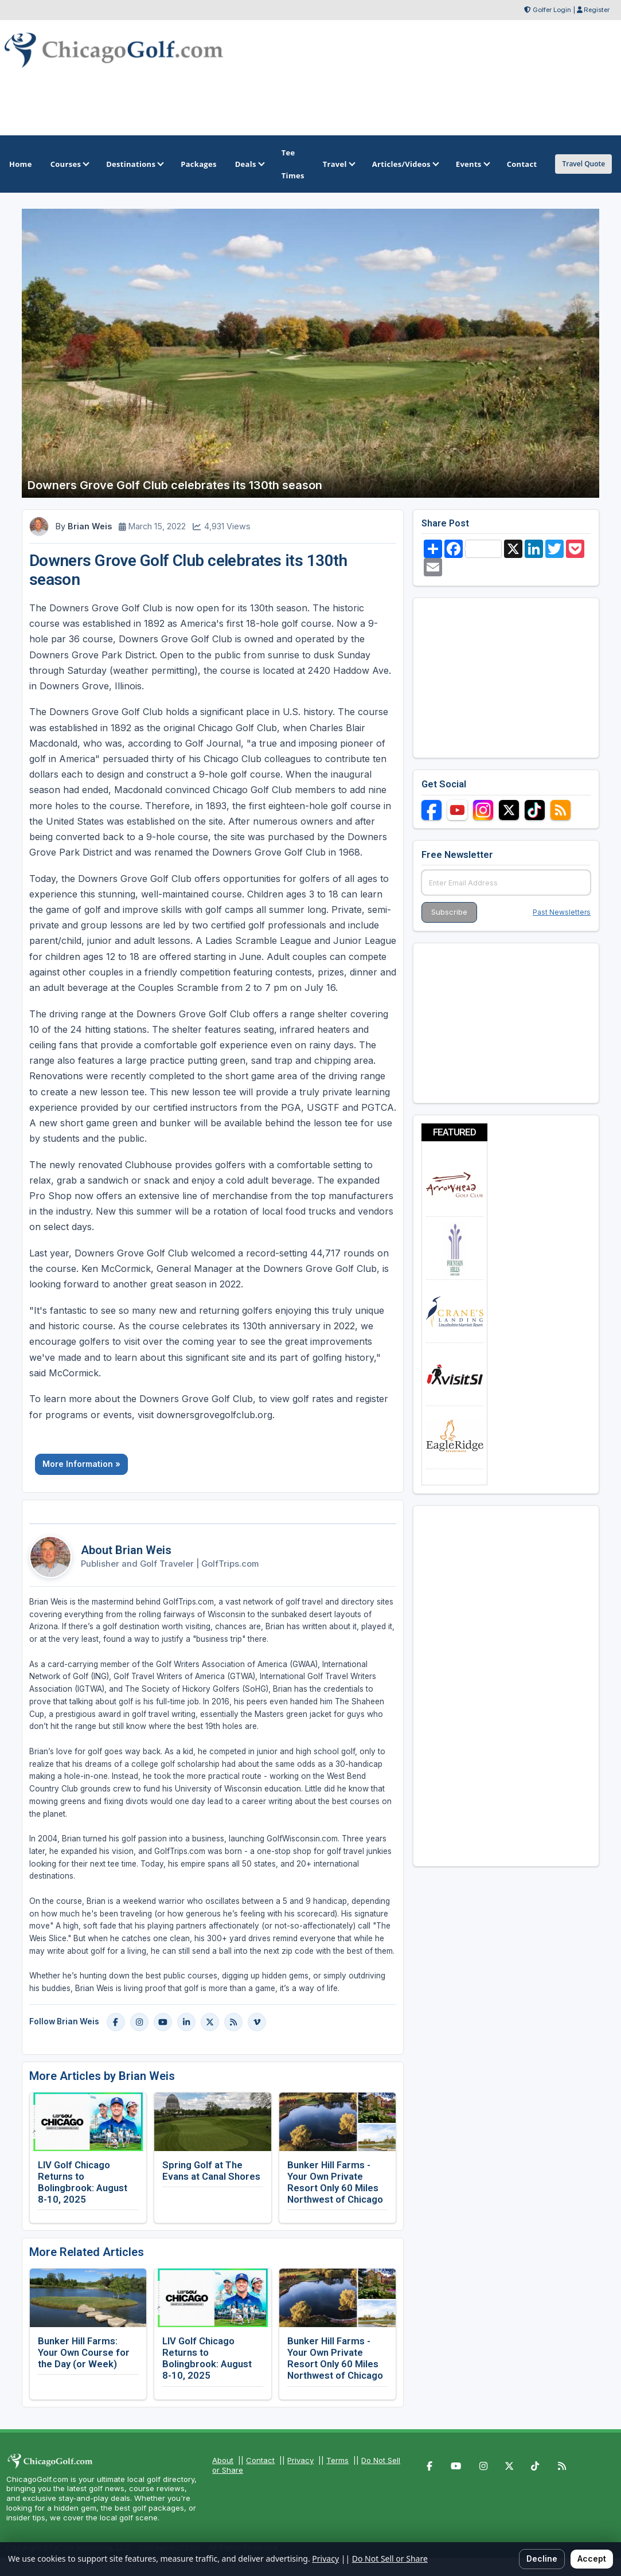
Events (472, 164)
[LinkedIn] (186, 2022)
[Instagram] (139, 2022)
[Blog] (233, 2022)
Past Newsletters (562, 912)
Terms (337, 2460)
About (222, 2460)
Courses (69, 164)
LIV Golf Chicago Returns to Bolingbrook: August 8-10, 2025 (82, 2182)
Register (597, 10)
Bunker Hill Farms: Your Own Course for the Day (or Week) (84, 2352)
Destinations (134, 164)
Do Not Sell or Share (390, 2558)
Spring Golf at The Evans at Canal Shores (211, 2170)
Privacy (300, 2460)
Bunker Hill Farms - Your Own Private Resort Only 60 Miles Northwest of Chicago (335, 2182)
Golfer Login (552, 10)
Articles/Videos (405, 164)
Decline (541, 2558)
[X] (210, 2022)
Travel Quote (583, 164)
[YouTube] (163, 2022)
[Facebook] (116, 2022)
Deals (249, 164)
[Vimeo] (257, 2022)
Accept (591, 2558)
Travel (338, 164)
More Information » (81, 1464)
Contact (260, 2460)
